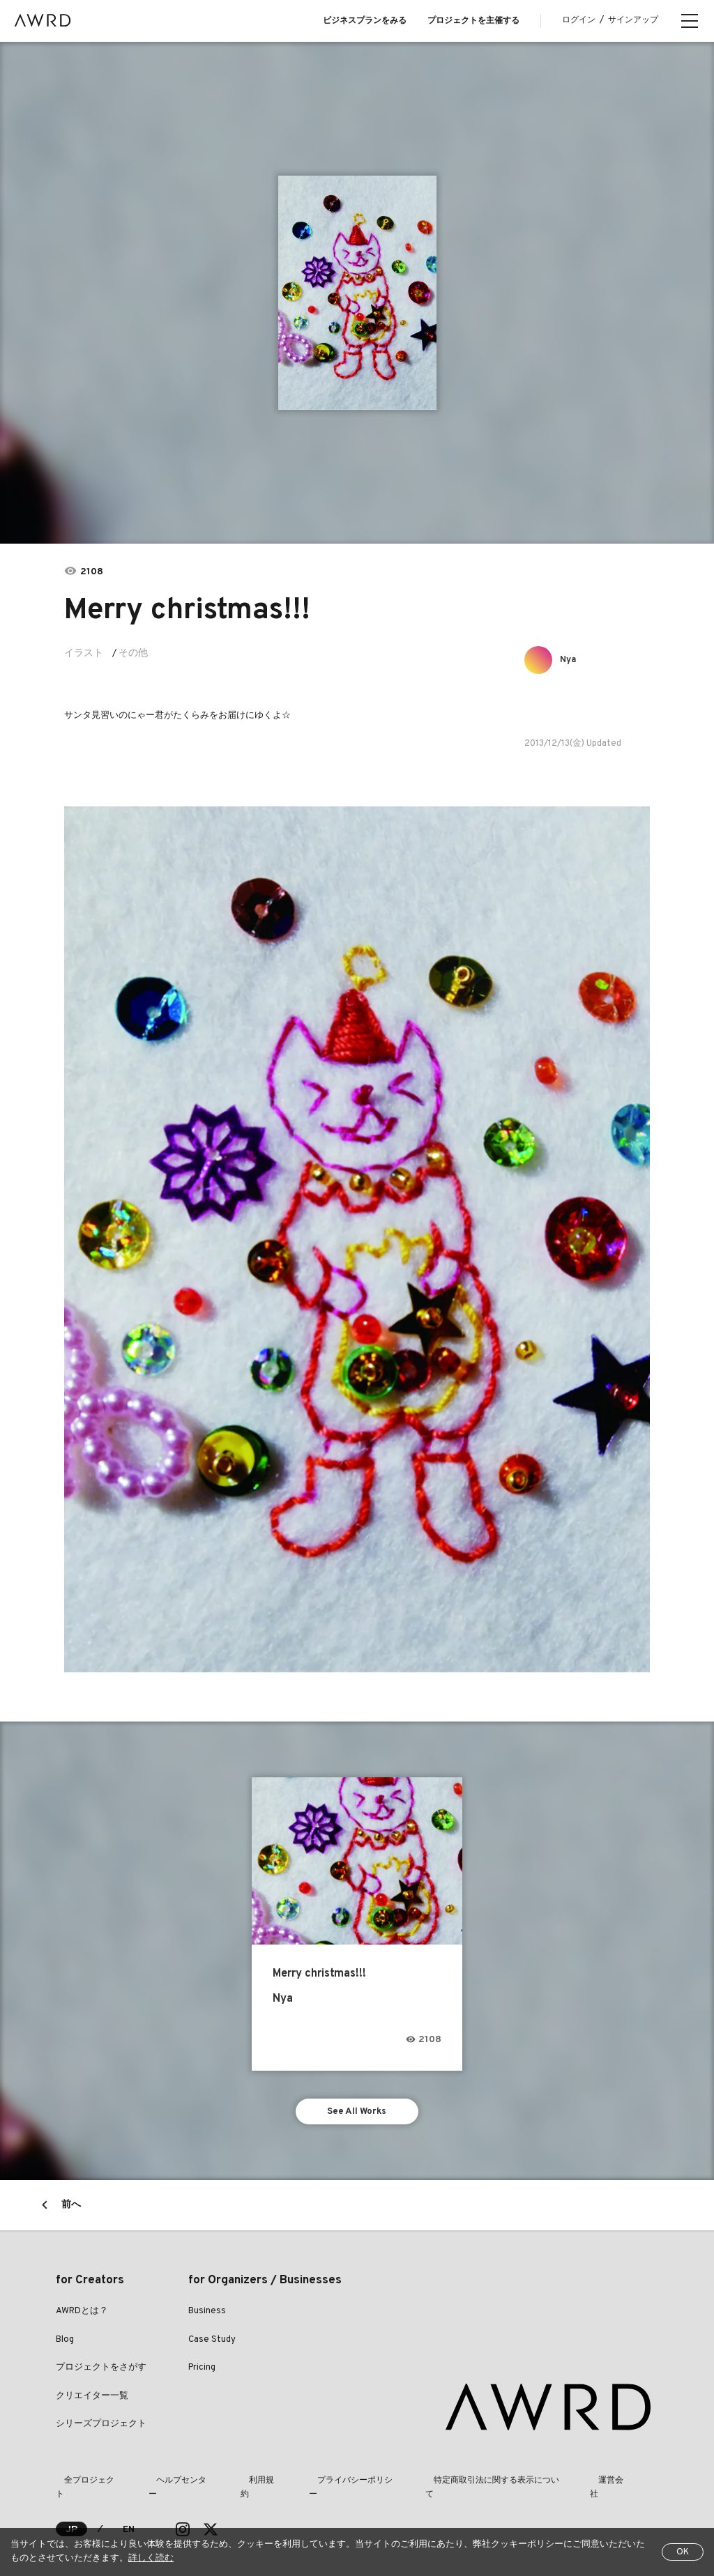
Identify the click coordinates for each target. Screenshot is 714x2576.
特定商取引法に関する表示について (441, 2484)
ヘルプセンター (164, 2484)
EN (129, 2521)
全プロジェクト (85, 2484)
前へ (71, 2210)
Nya (572, 660)
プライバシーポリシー (311, 2484)
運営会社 (545, 2484)
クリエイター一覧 (92, 2400)
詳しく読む (151, 2558)
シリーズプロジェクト (101, 2429)
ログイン (578, 20)
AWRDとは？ (82, 2316)
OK (682, 2552)
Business (207, 2316)
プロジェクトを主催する (473, 20)
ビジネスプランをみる (365, 20)
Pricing (201, 2372)
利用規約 (231, 2484)
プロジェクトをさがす (101, 2372)
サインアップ (633, 20)
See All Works (357, 2113)
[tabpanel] (357, 293)
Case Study (212, 2343)
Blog (65, 2343)
